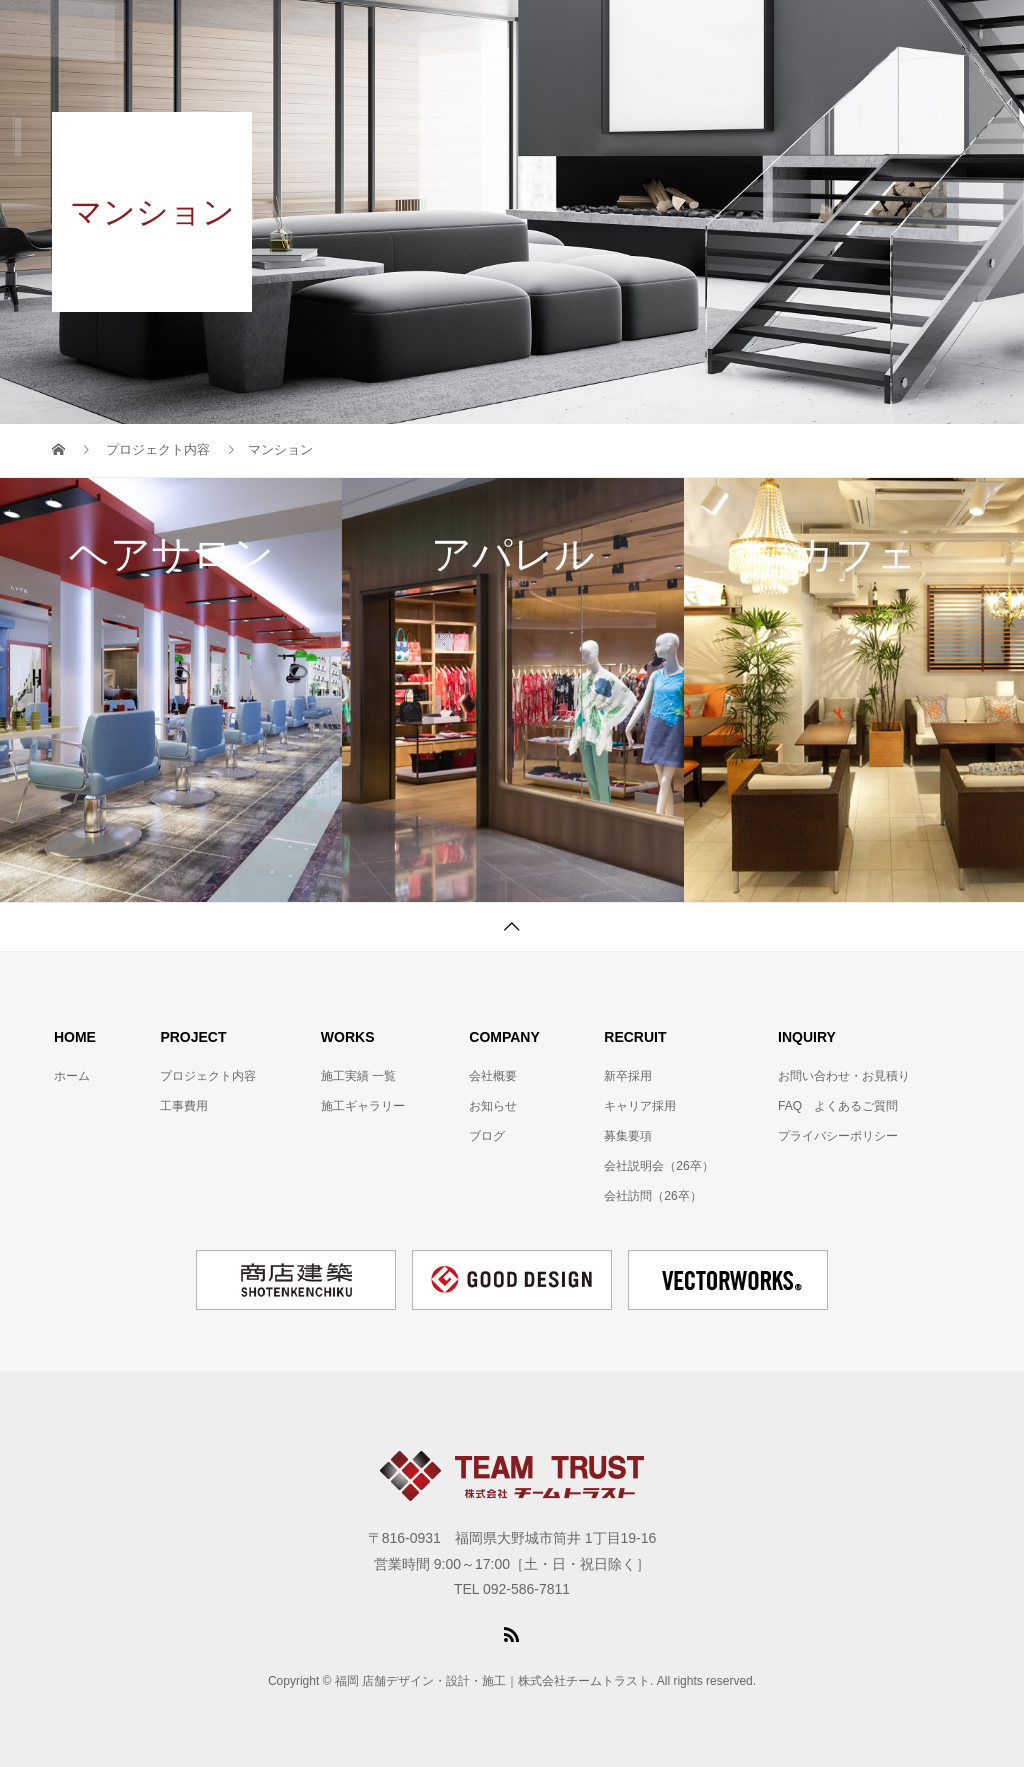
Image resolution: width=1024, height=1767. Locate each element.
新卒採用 (628, 1076)
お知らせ (493, 1106)
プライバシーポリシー (838, 1136)
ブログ (487, 1136)
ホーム (72, 1076)
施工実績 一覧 (358, 1076)
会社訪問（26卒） (652, 1196)
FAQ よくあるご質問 (838, 1106)
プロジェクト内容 (208, 1076)
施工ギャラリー (363, 1106)
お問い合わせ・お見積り (844, 1076)
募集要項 (628, 1136)
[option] (171, 690)
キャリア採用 (640, 1106)
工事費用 (184, 1106)
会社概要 (493, 1076)
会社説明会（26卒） (658, 1166)
